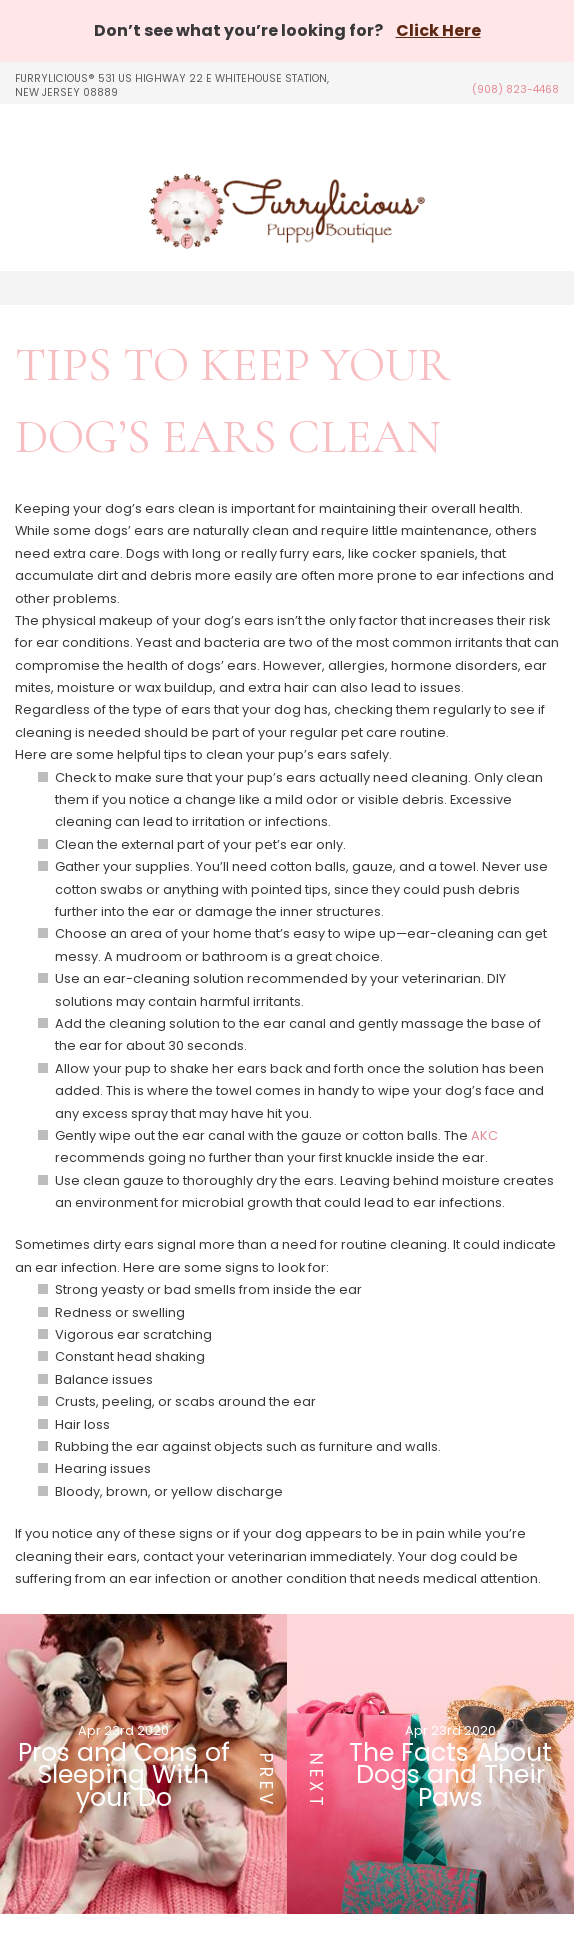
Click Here (438, 30)
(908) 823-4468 (515, 89)
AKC (484, 1135)
